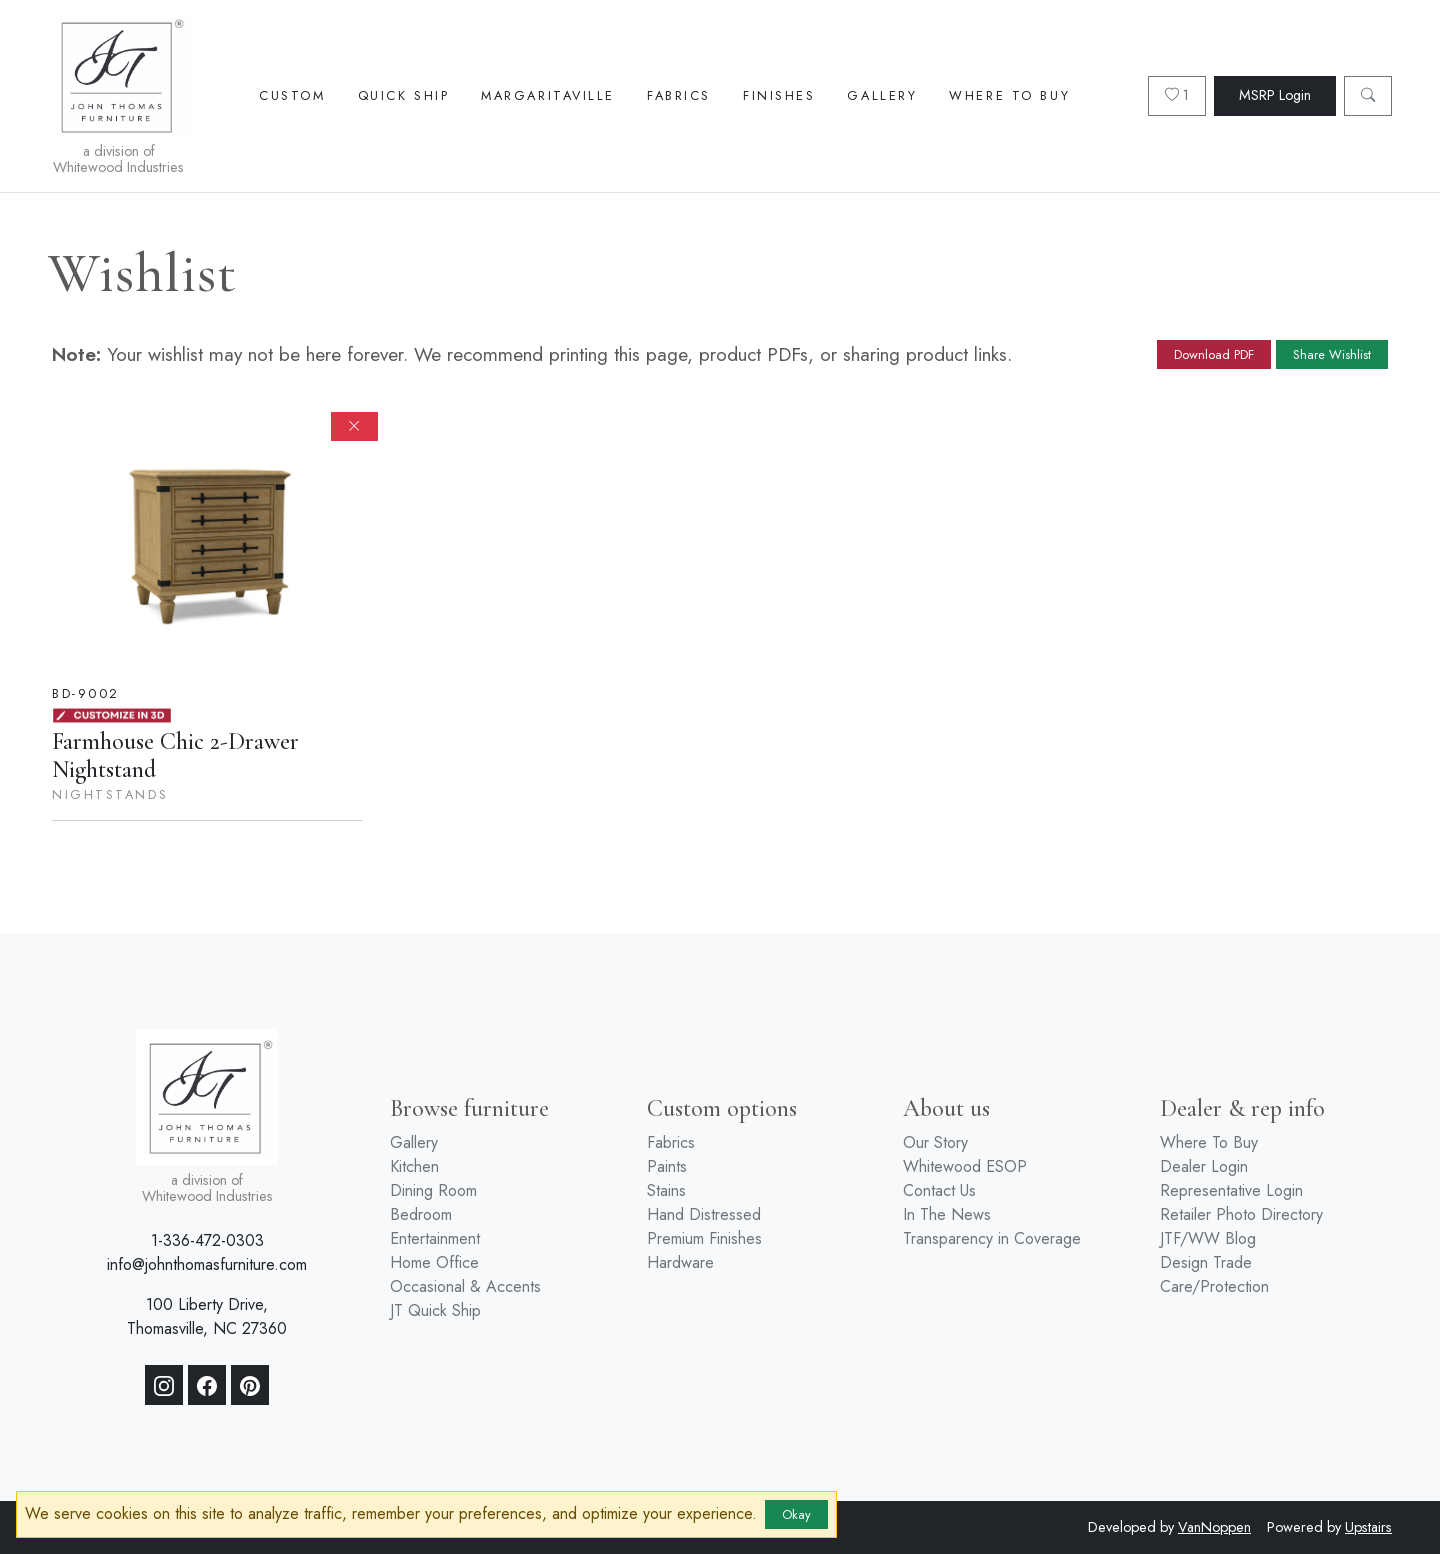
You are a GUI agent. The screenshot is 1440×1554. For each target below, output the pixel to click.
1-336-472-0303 (207, 1240)
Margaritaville (548, 95)
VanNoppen (1214, 1527)
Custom (292, 95)
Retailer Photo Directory (1241, 1214)
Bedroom (421, 1214)
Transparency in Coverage (992, 1238)
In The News (947, 1214)
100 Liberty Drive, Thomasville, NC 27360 (207, 1316)
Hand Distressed (704, 1214)
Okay (796, 1514)
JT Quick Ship (435, 1310)
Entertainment (435, 1238)
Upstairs (1368, 1527)
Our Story (935, 1142)
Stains (666, 1190)
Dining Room (433, 1190)
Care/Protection (1214, 1286)
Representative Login (1231, 1190)
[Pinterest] (250, 1385)
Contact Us (939, 1190)
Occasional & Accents (465, 1286)
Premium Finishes (704, 1238)
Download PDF (1214, 354)
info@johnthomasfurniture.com (207, 1264)
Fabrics (679, 95)
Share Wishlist (1332, 354)
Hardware (680, 1262)
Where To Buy (1009, 95)
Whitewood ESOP (965, 1166)
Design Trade (1206, 1262)
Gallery (882, 95)
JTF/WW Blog (1208, 1238)
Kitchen (414, 1166)
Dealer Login (1204, 1166)
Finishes (779, 95)
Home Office (434, 1262)
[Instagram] (164, 1385)
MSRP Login (1275, 95)
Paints (667, 1166)
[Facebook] (207, 1385)
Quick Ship (404, 95)
